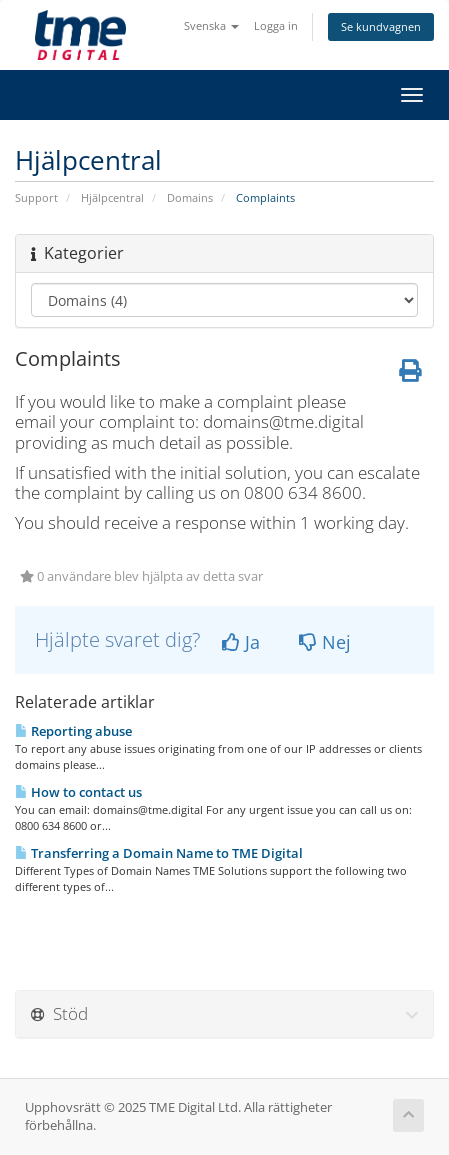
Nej (325, 642)
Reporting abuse (73, 731)
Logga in (276, 25)
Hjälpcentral (112, 197)
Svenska (211, 25)
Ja (241, 642)
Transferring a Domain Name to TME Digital (159, 853)
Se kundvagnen (381, 26)
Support (36, 197)
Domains (190, 197)
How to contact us (78, 792)
